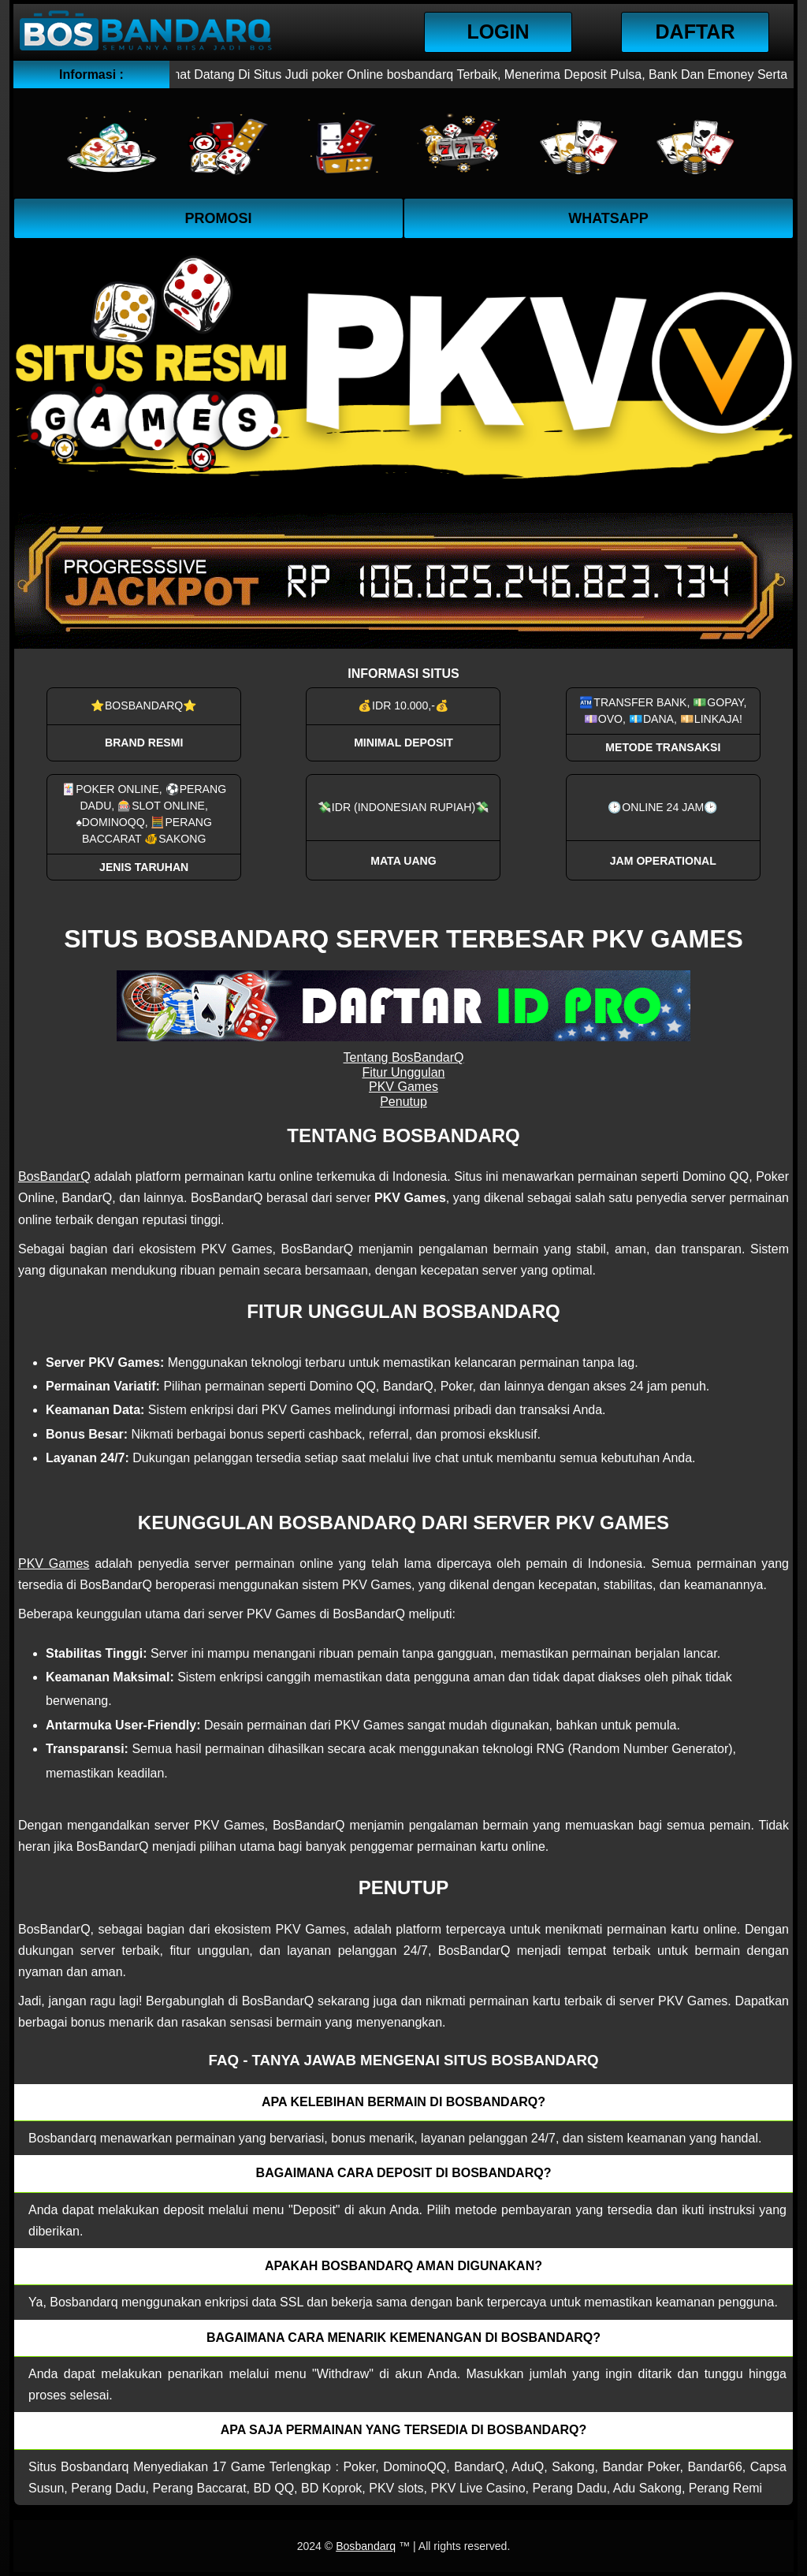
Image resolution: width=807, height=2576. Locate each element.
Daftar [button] (695, 31)
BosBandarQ (54, 1176)
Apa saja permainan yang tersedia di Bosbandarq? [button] (404, 2429)
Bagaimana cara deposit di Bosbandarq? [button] (404, 2173)
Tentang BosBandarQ (404, 1057)
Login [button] (498, 31)
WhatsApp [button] (608, 218)
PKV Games (403, 1086)
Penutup (403, 1101)
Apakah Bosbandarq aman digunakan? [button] (403, 2266)
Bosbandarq (366, 2546)
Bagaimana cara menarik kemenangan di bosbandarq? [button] (403, 2337)
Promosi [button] (217, 218)
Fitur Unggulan (404, 1072)
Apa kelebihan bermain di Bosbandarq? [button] (403, 2102)
